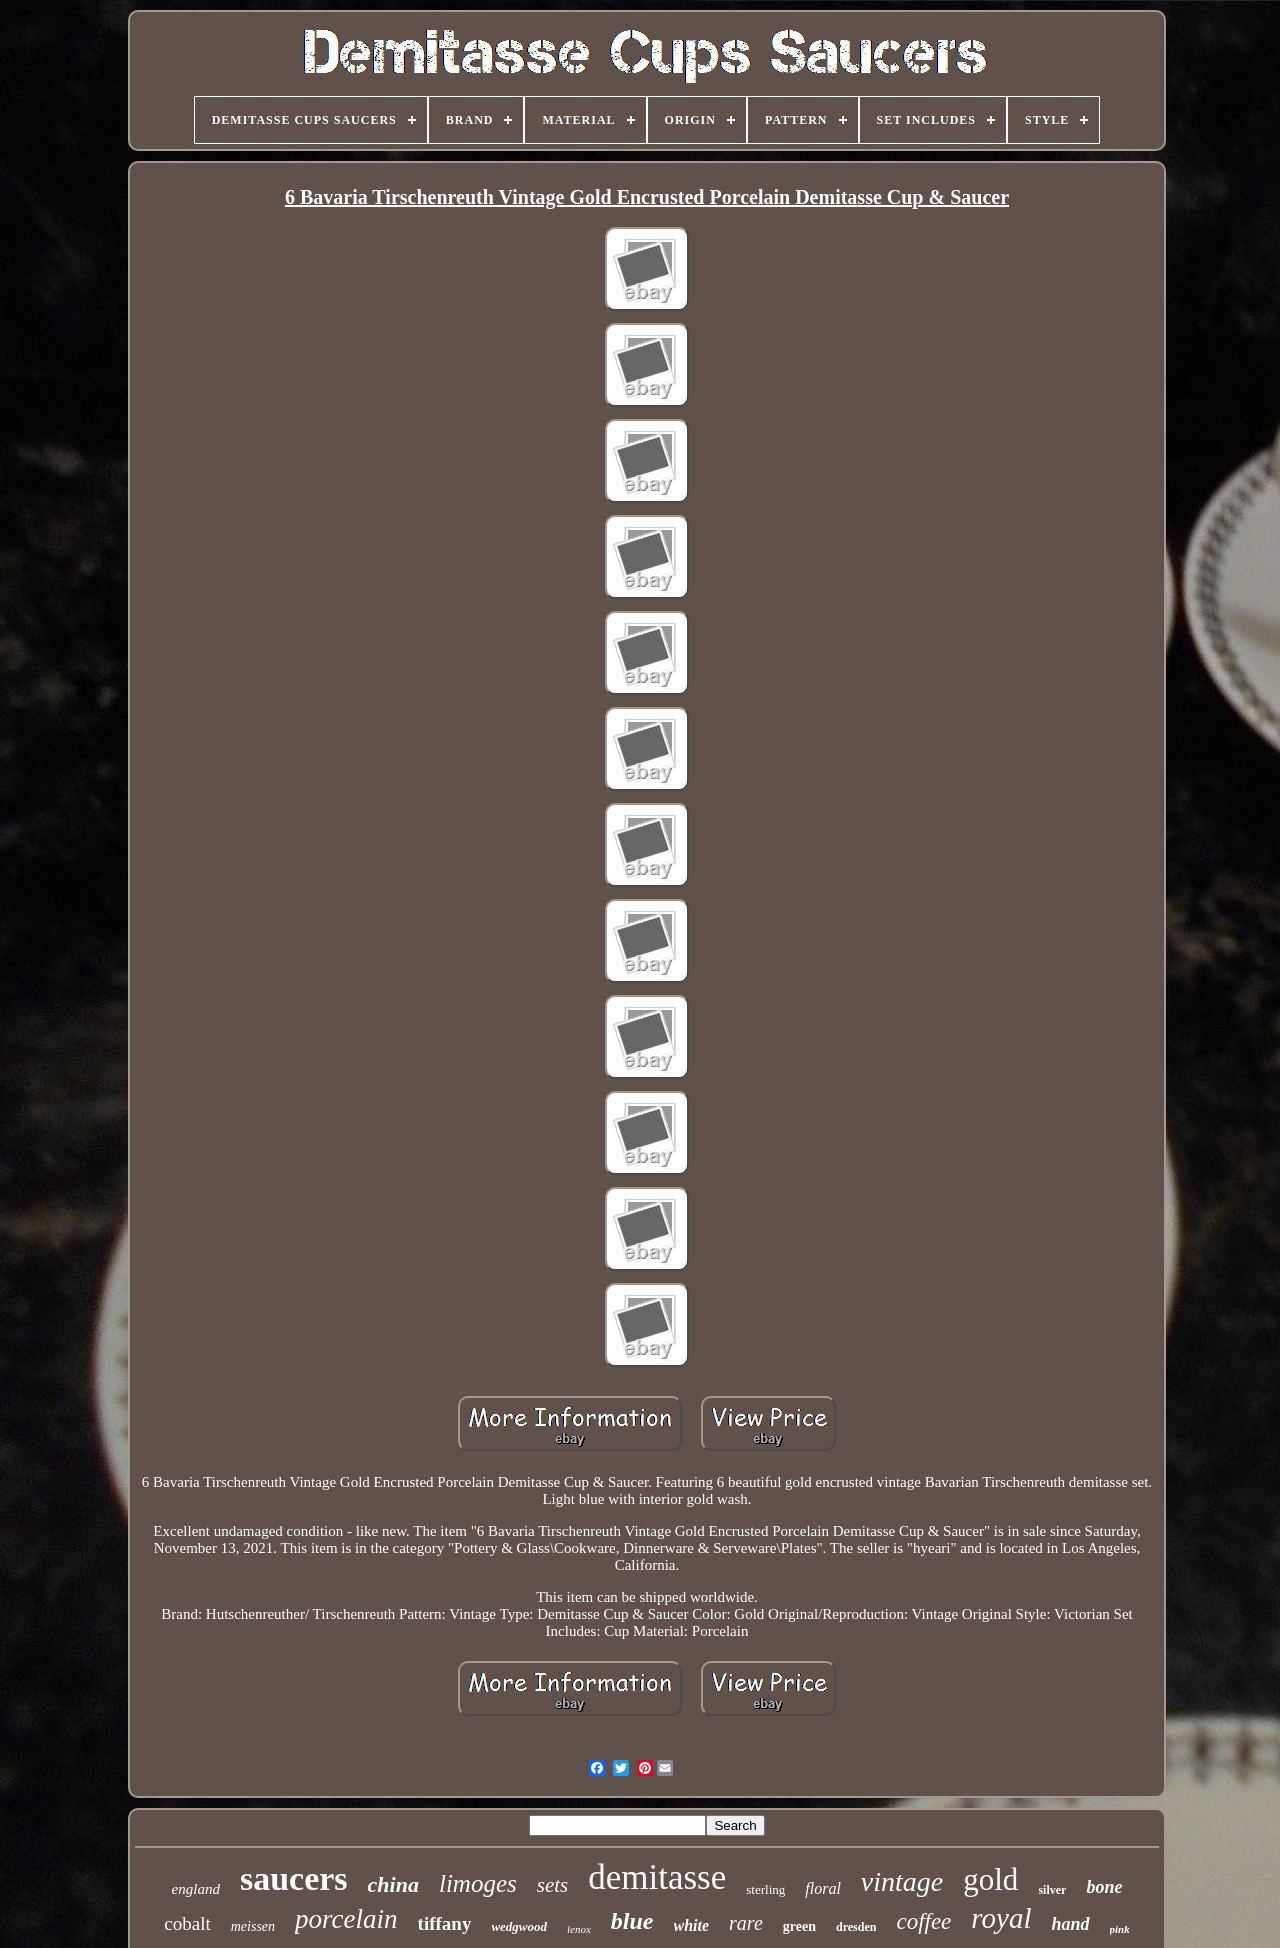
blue (632, 1921)
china (393, 1884)
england (196, 1889)
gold (990, 1879)
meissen (253, 1926)
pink (1120, 1929)
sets (553, 1885)
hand (1070, 1924)
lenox (579, 1929)
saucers (294, 1878)
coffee (923, 1921)
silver (1052, 1890)
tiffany (445, 1923)
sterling (765, 1889)
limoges (478, 1883)
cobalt (187, 1923)
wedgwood (519, 1926)
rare (746, 1923)
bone (1104, 1887)
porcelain (346, 1919)
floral (823, 1888)
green (799, 1926)
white (692, 1925)
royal (1001, 1918)
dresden (856, 1927)
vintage (902, 1881)
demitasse (657, 1877)
